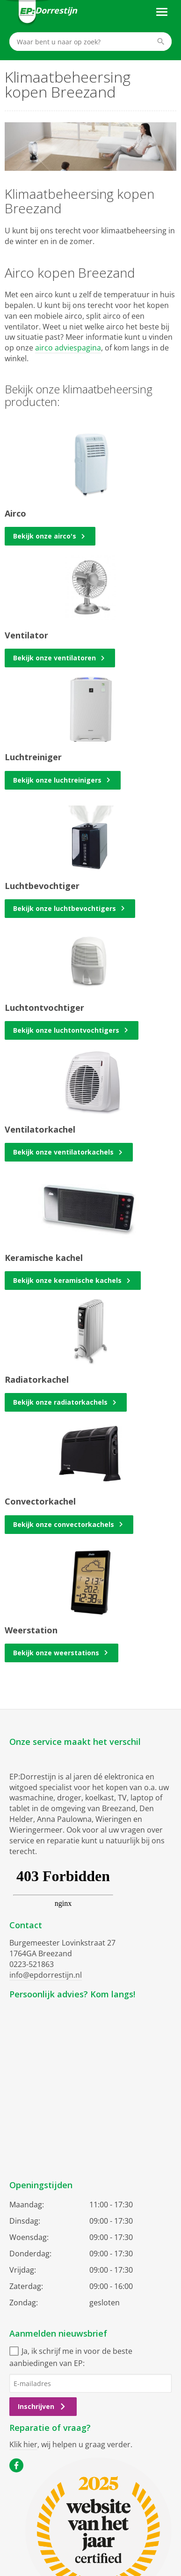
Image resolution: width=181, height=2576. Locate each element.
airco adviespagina (68, 348)
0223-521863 (31, 1964)
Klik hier (23, 2444)
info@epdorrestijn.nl (45, 1975)
